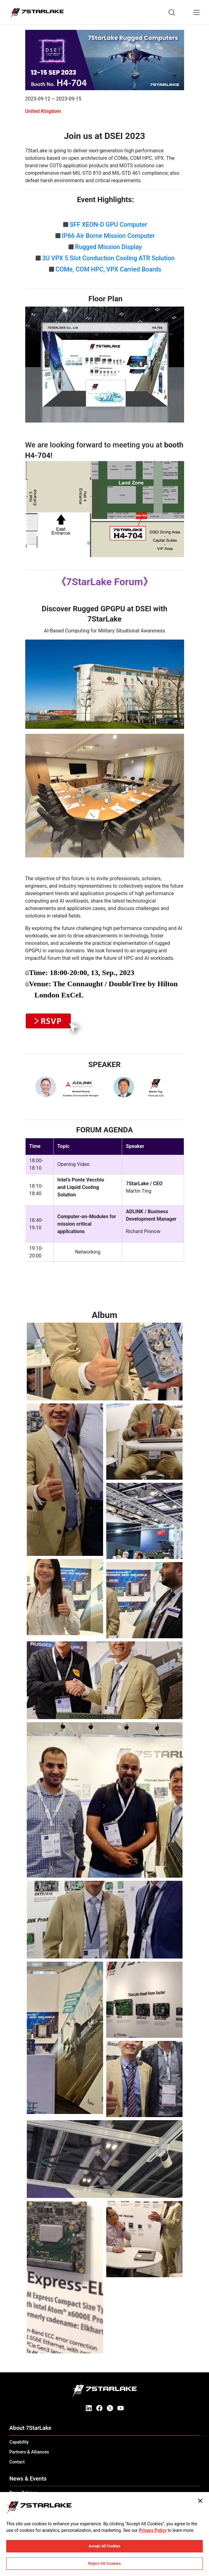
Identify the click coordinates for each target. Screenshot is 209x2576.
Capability (19, 2442)
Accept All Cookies (105, 2546)
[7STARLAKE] (37, 12)
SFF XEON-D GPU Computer (108, 224)
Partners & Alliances (29, 2451)
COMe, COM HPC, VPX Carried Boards (108, 269)
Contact (17, 2461)
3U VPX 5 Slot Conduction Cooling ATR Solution (108, 258)
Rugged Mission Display (108, 247)
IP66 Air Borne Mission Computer (108, 235)
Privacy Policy (153, 2530)
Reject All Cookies (104, 2563)
